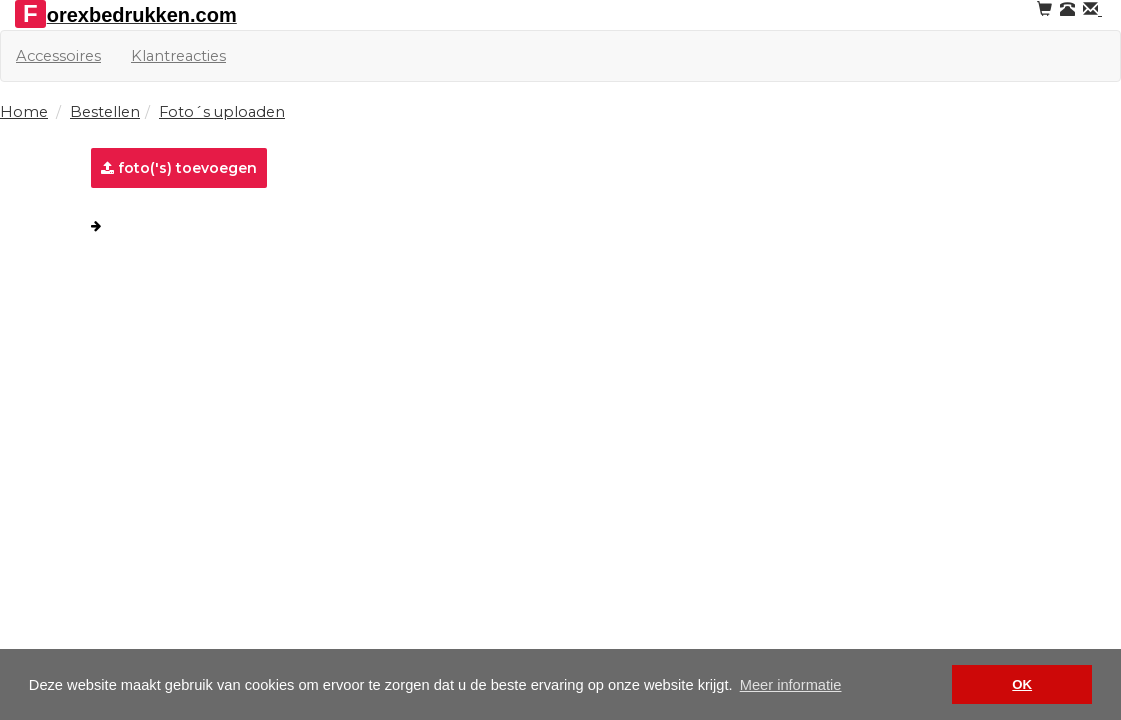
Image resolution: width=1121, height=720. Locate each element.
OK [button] (1022, 684)
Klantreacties (178, 56)
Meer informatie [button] (791, 685)
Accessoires (58, 56)
